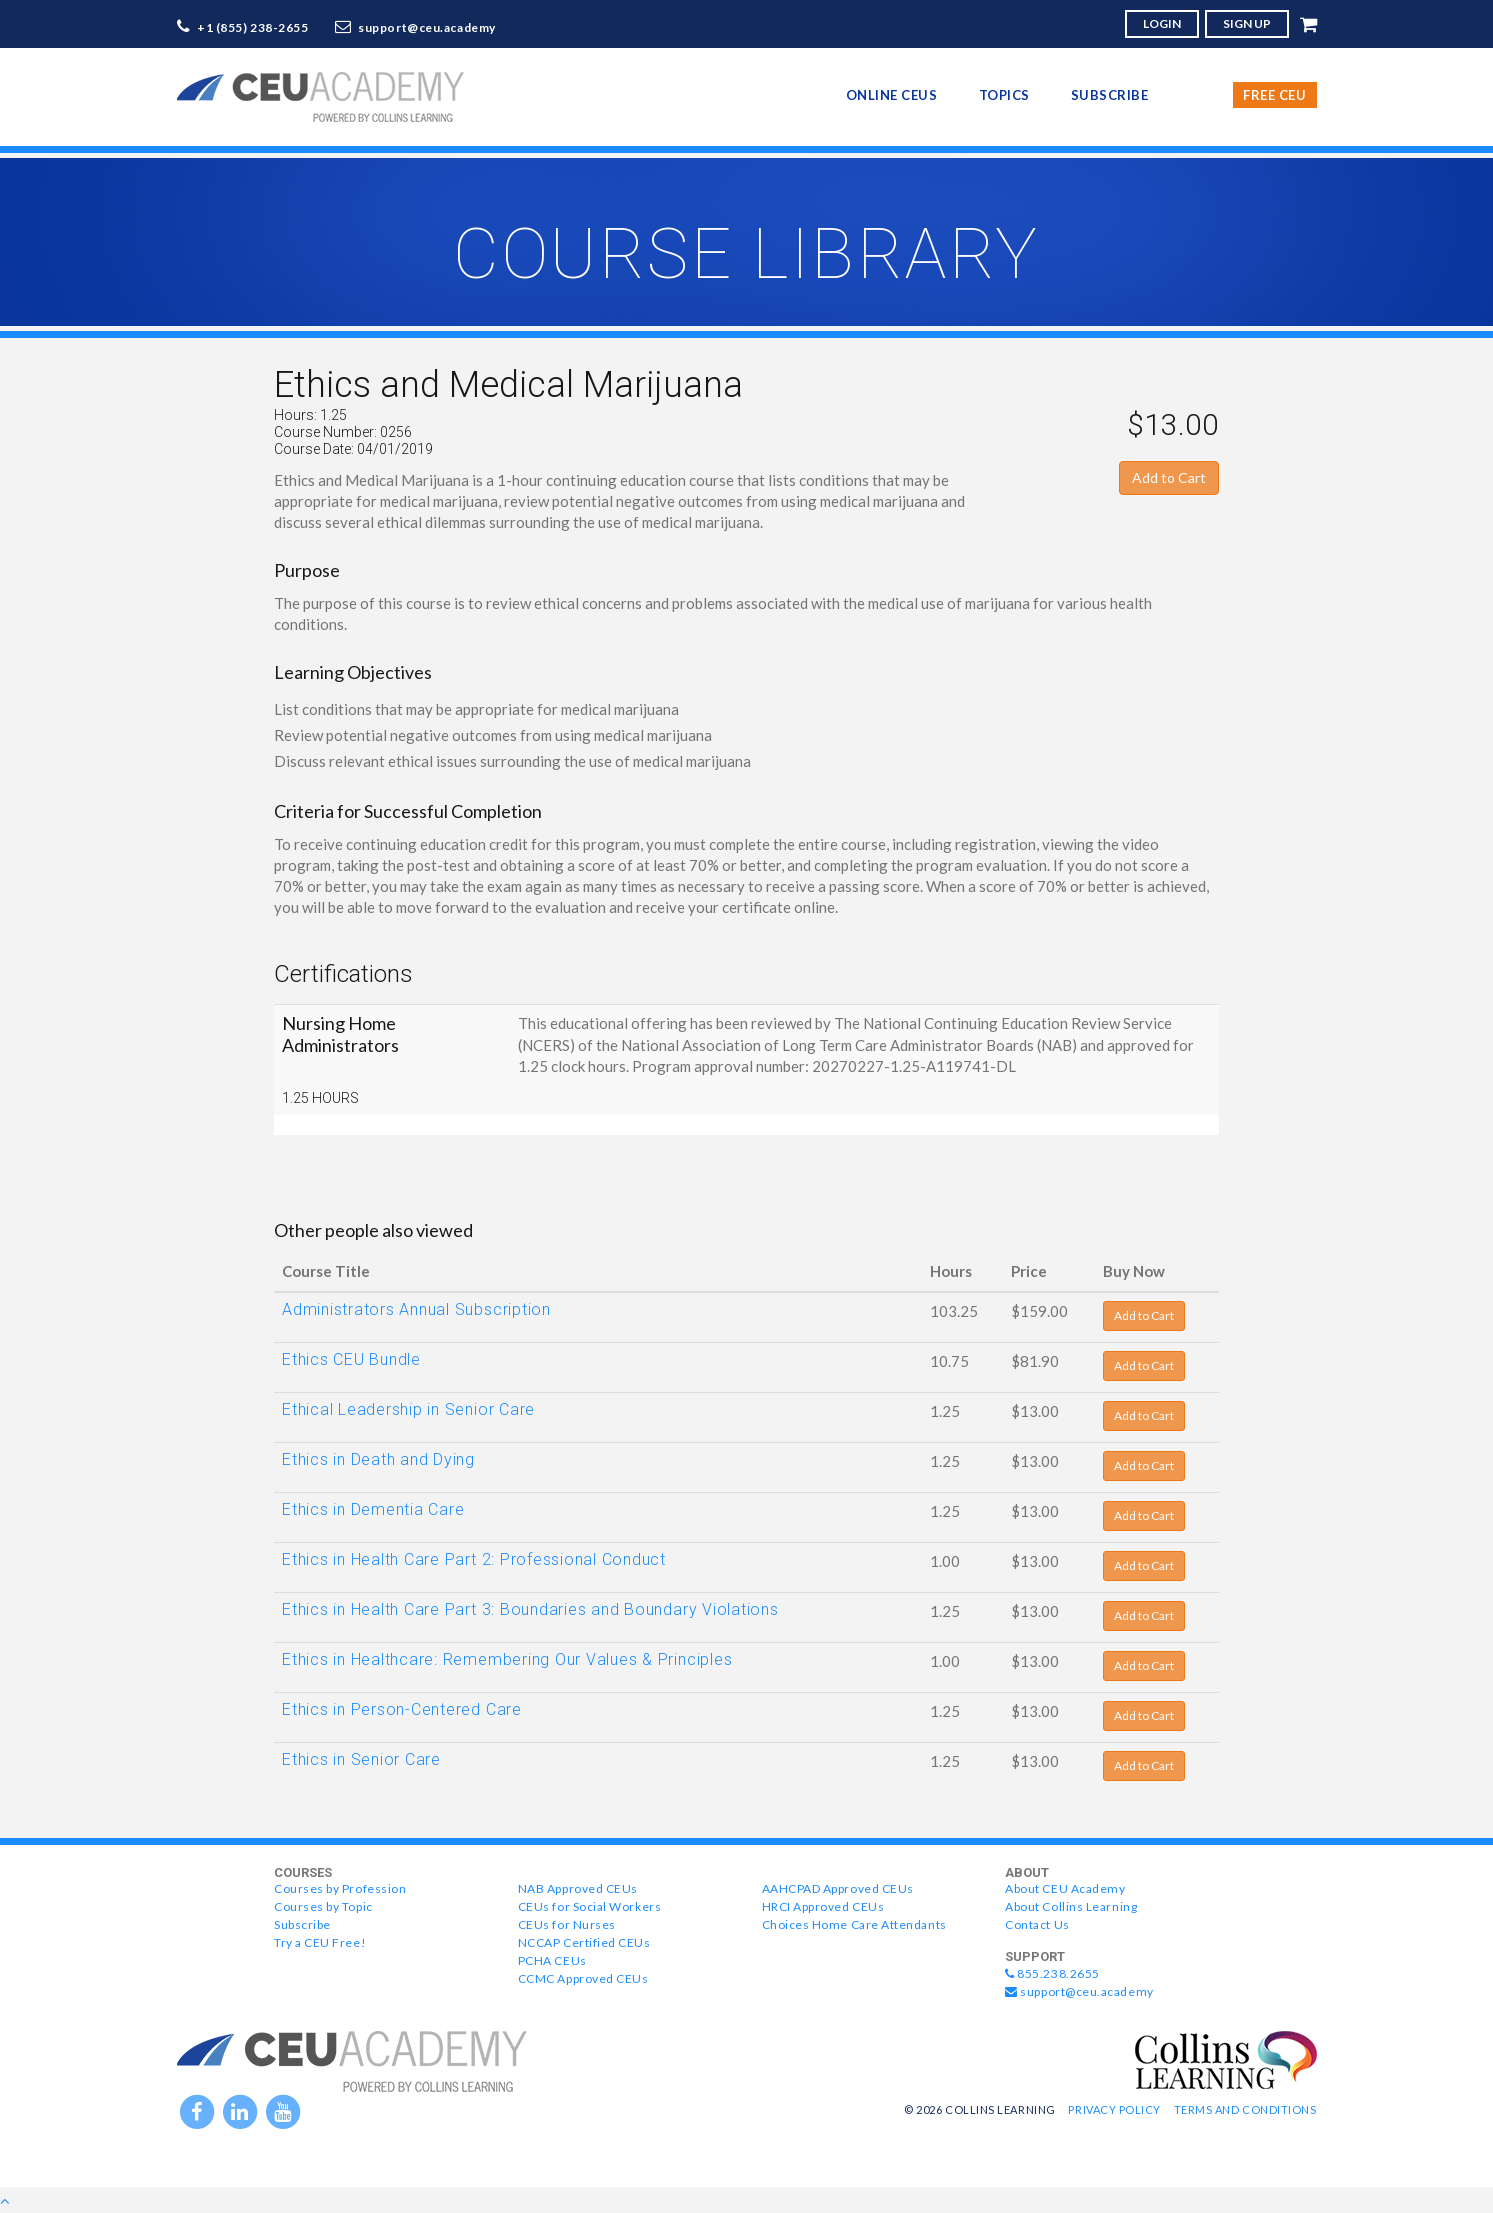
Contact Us (1037, 1924)
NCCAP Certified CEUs (584, 1942)
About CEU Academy (1065, 1888)
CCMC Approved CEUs (583, 1978)
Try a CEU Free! (320, 1942)
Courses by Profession (340, 1888)
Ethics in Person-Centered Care (402, 1709)
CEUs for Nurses (567, 1924)
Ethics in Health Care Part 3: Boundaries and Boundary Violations (530, 1609)
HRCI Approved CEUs (823, 1906)
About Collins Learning (1071, 1906)
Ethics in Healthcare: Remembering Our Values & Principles (507, 1659)
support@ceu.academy (427, 27)
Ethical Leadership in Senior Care (408, 1409)
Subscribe (1110, 95)
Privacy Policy (1114, 2109)
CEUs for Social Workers (589, 1906)
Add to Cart (1169, 477)
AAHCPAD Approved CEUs (838, 1888)
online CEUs (892, 95)
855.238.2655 (1052, 1973)
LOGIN (1162, 23)
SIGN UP (1247, 23)
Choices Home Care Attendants (854, 1924)
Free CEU (1274, 95)
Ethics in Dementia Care (373, 1509)
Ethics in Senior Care (361, 1759)
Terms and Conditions (1245, 2109)
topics (1004, 95)
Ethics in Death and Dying (378, 1459)
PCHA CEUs (552, 1960)
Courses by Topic (323, 1906)
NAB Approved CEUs (578, 1888)
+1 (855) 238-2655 (253, 27)
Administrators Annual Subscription (416, 1309)
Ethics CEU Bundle (351, 1359)
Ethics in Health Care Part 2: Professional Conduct (474, 1559)
